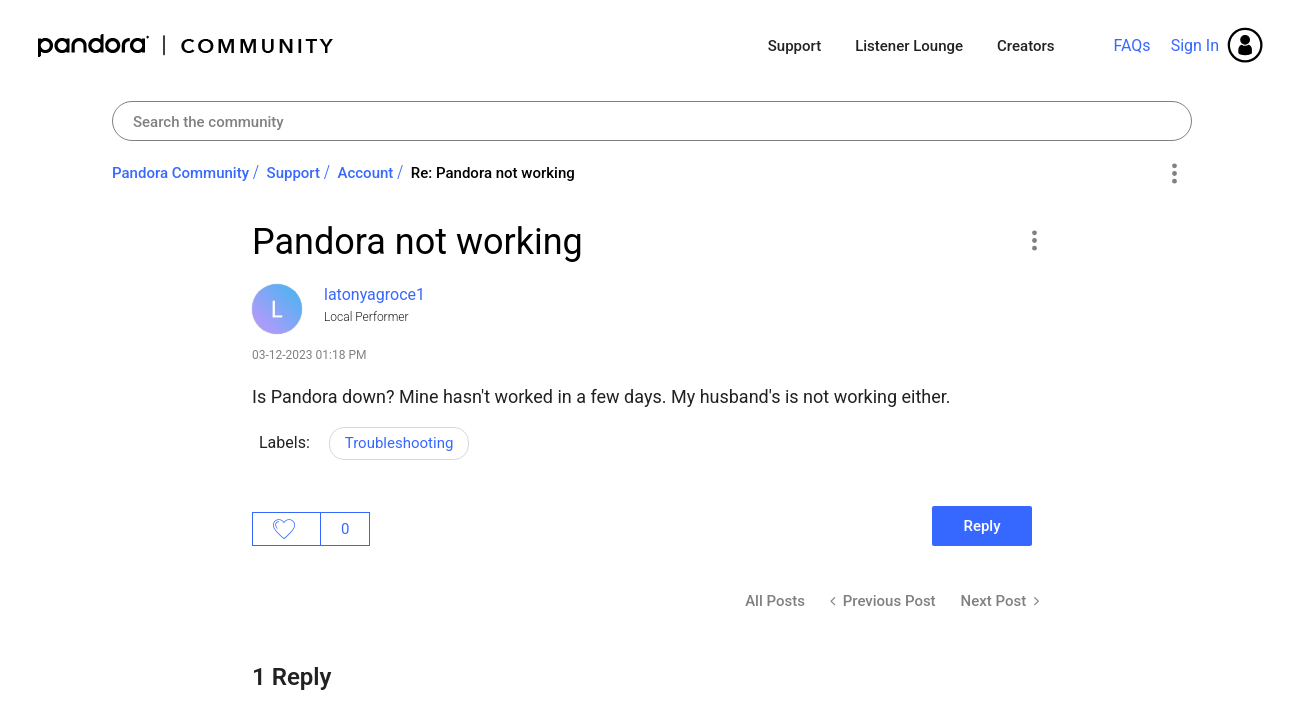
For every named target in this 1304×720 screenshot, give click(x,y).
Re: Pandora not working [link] (493, 173)
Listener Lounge (909, 46)
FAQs (1131, 45)
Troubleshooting (399, 443)
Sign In (1195, 45)
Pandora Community (186, 45)
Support (794, 46)
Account (366, 173)
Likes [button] (286, 529)
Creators (1025, 46)
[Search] (652, 121)
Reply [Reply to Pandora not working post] (981, 526)
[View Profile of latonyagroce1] (374, 294)
